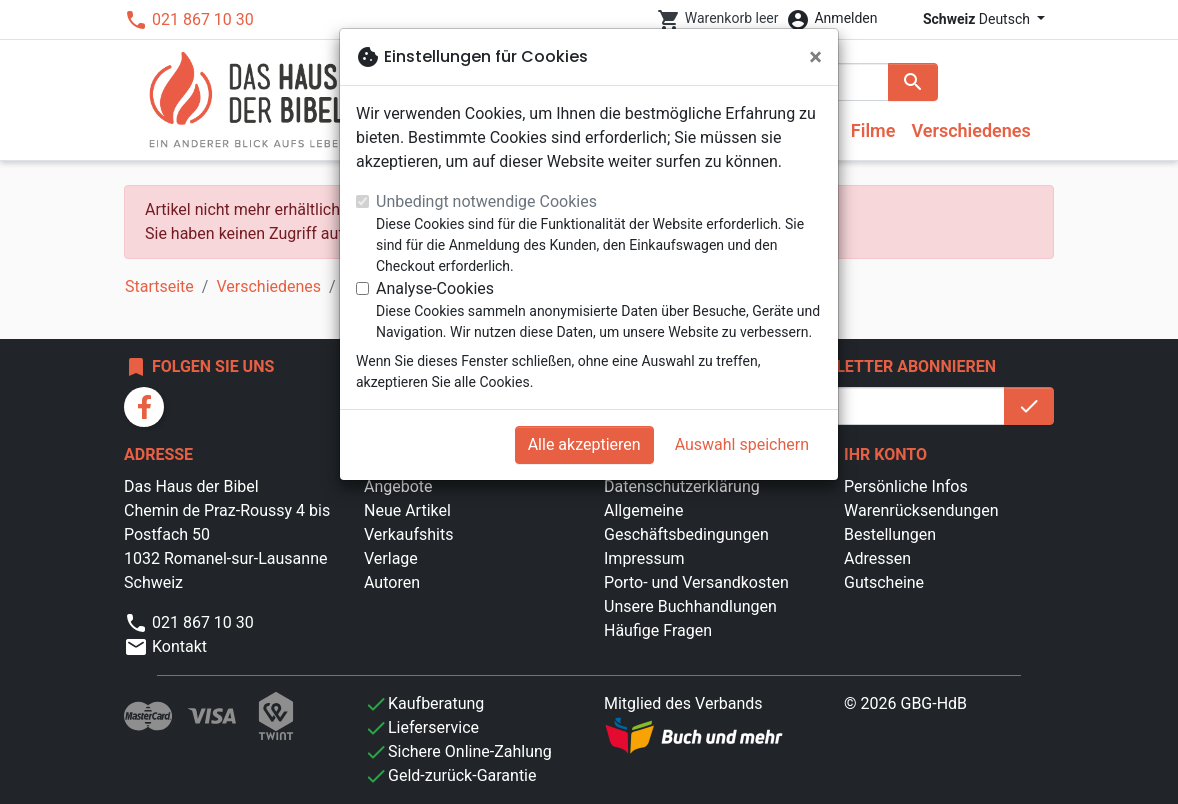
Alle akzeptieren (584, 444)
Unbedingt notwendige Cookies (486, 201)
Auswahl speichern (742, 444)
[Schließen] (815, 57)
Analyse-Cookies (435, 288)
